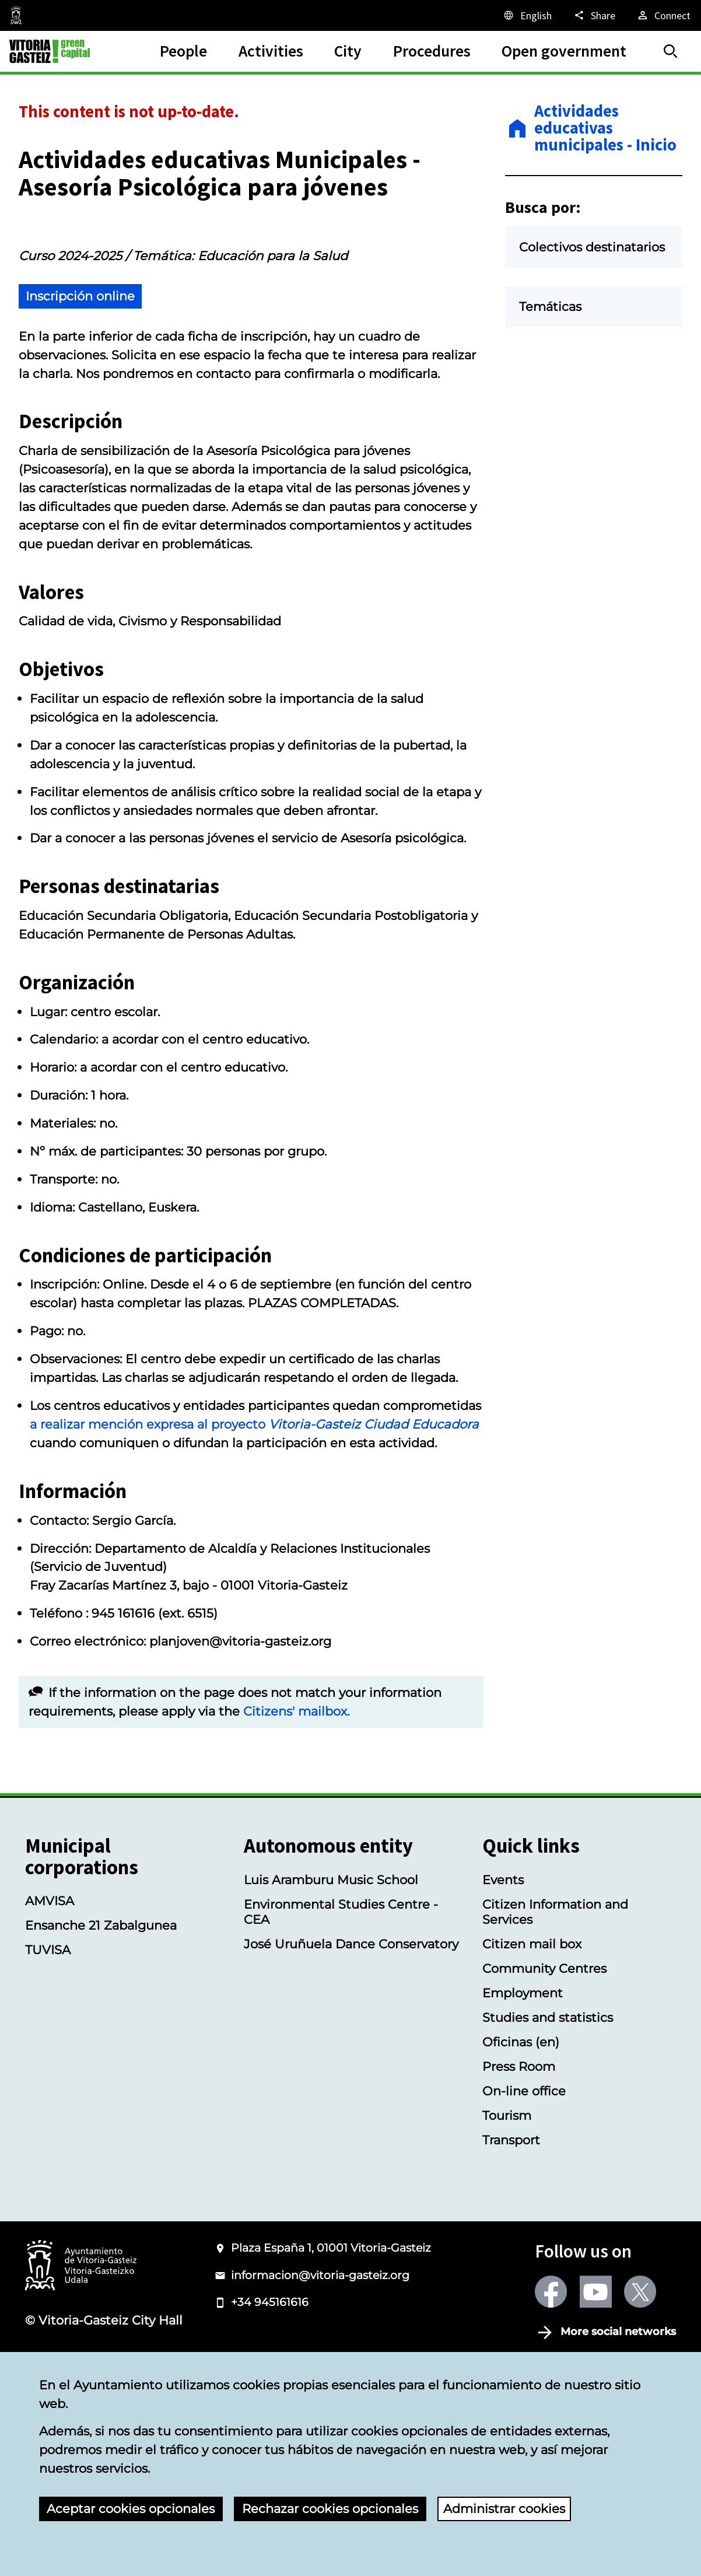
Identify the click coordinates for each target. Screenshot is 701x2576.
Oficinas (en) (520, 2129)
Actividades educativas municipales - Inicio (605, 128)
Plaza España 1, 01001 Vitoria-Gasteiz (331, 2336)
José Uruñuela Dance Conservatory (351, 2031)
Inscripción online (80, 383)
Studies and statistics (547, 2104)
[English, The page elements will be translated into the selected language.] (527, 15)
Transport (511, 2227)
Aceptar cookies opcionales (131, 2508)
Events (503, 1967)
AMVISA (49, 1988)
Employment (522, 2080)
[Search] (671, 51)
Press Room (518, 2153)
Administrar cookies (504, 2508)
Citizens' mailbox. (296, 1798)
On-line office (524, 2178)
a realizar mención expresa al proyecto (254, 1512)
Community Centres (544, 2055)
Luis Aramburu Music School (331, 1967)
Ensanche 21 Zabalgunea (101, 2013)
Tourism (506, 2202)
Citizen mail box (531, 2031)
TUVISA (48, 2037)
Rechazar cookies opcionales (330, 2508)
